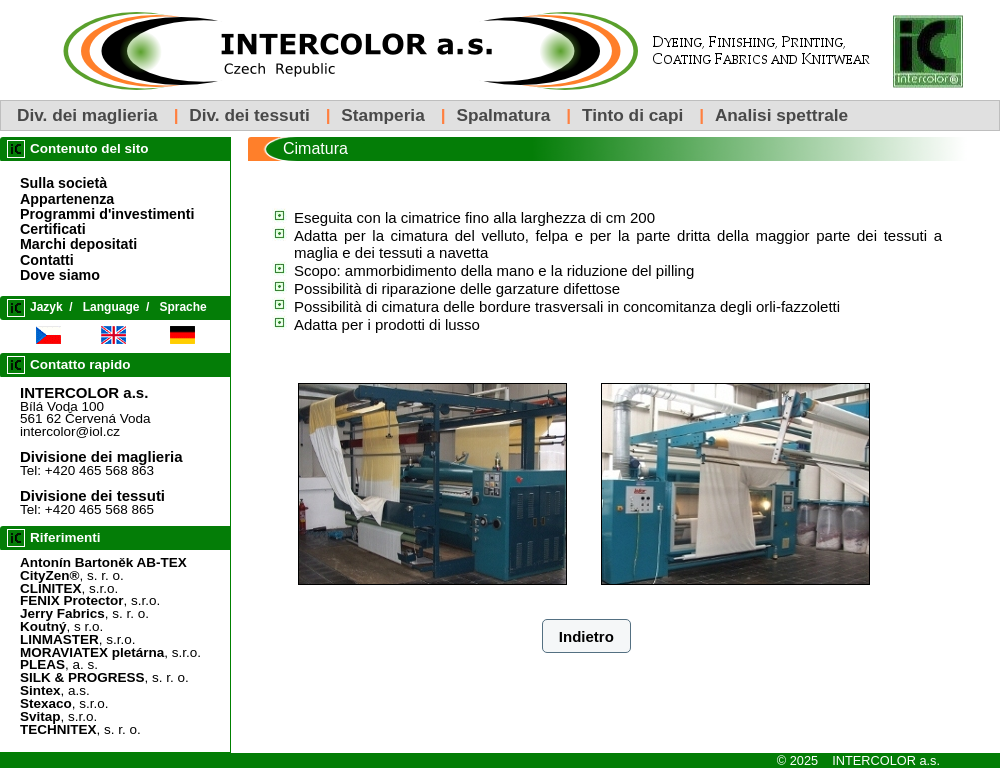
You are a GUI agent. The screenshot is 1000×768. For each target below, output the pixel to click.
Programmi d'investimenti (107, 214)
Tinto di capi (632, 115)
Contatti (47, 260)
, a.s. (55, 690)
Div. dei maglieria (87, 115)
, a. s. (59, 664)
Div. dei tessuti (249, 115)
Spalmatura (503, 115)
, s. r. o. (72, 575)
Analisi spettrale (781, 115)
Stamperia (382, 115)
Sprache (182, 307)
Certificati (53, 229)
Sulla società (63, 183)
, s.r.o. (69, 588)
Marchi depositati (78, 244)
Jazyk (46, 307)
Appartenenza (67, 199)
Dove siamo (60, 275)
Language (111, 307)
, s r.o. (61, 626)
